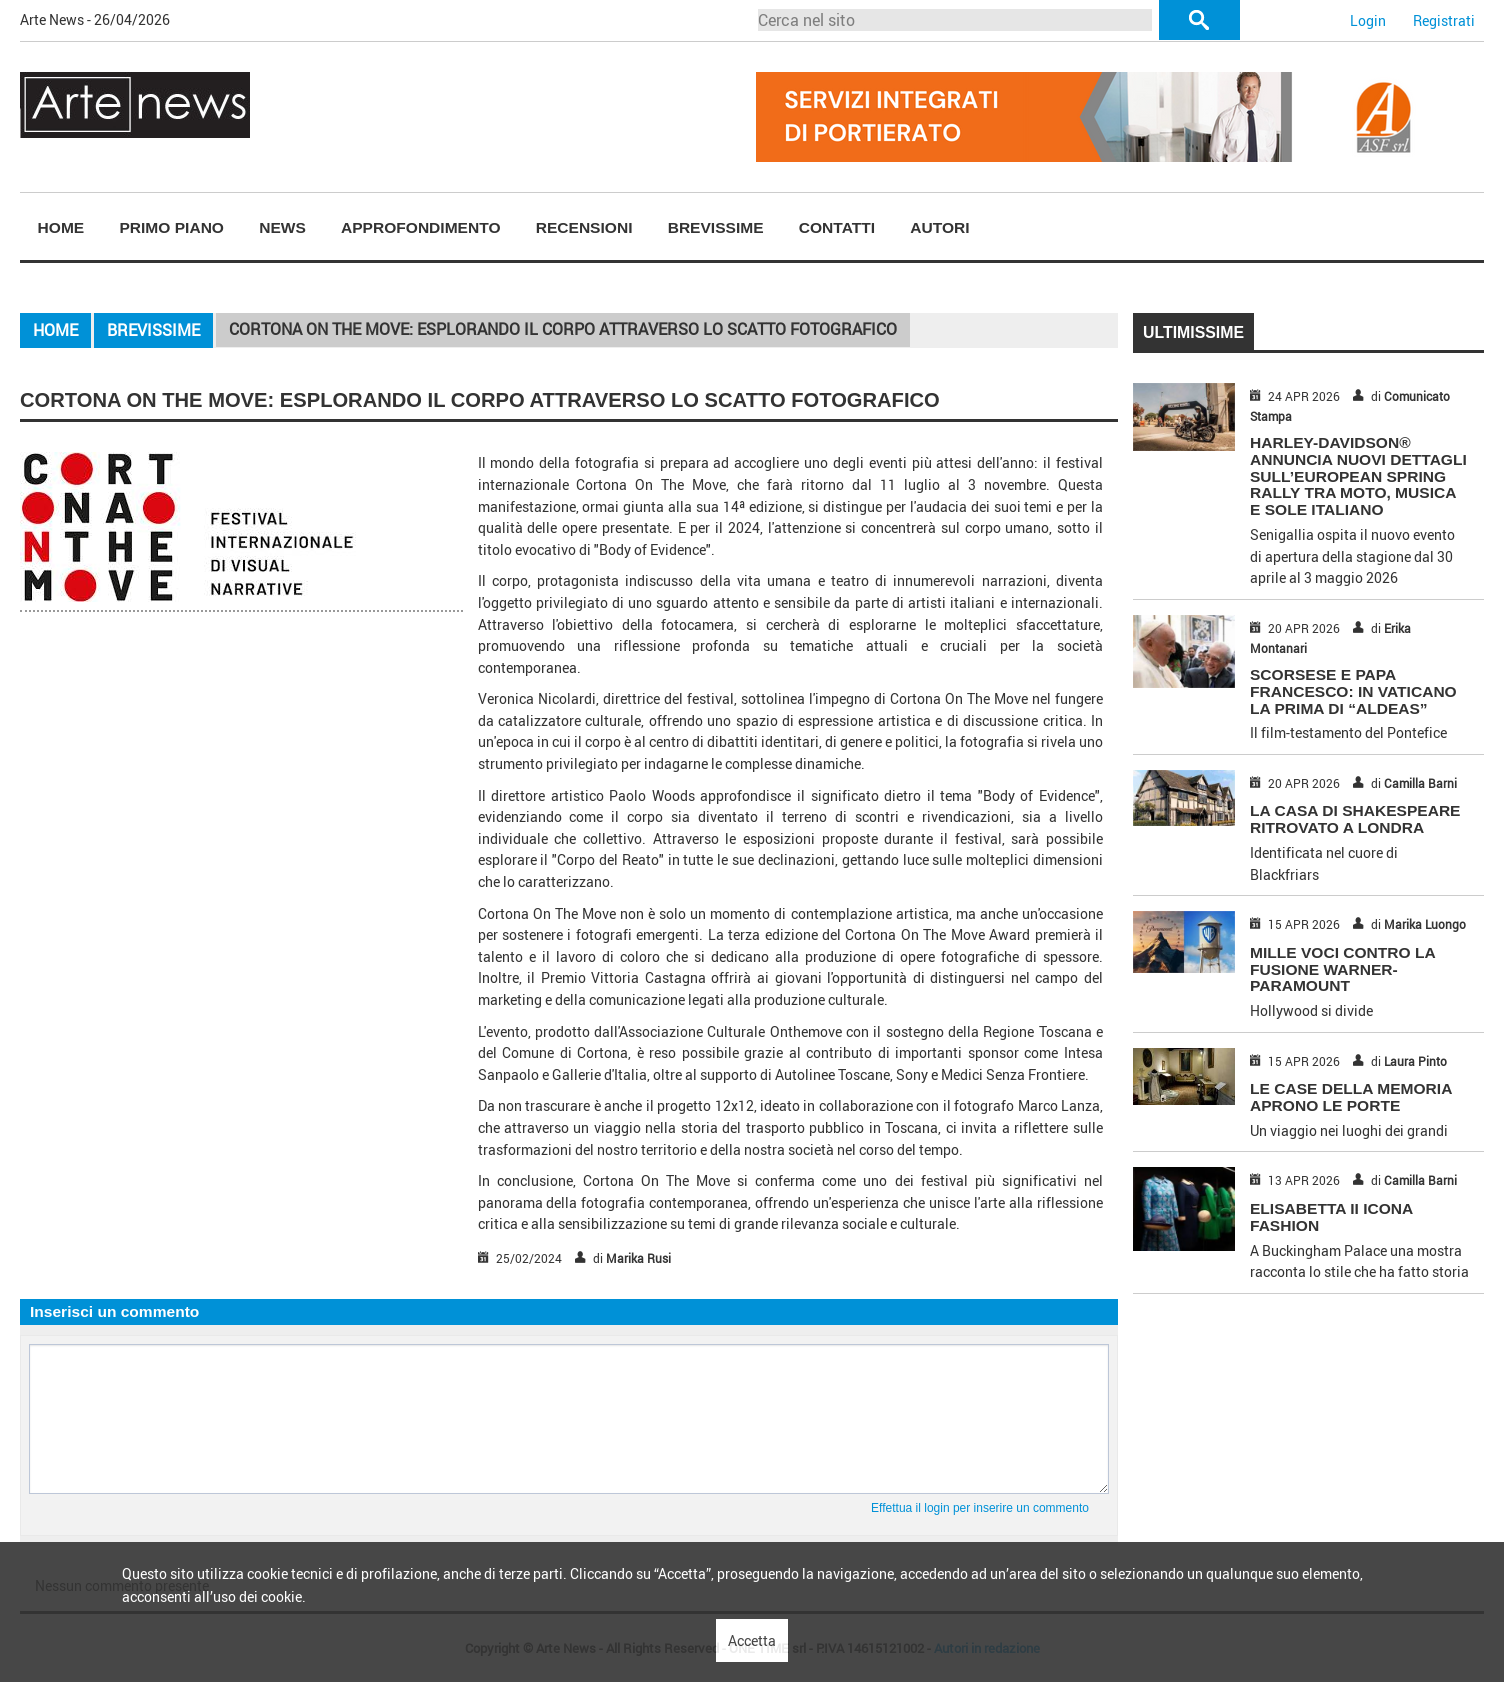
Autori (939, 227)
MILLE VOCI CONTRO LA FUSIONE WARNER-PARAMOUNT (1342, 969)
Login (1368, 20)
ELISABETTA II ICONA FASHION (1331, 1217)
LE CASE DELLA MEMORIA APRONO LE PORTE (1351, 1097)
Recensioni (584, 227)
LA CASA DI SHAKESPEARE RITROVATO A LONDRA (1355, 819)
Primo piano (171, 227)
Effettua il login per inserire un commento (980, 1508)
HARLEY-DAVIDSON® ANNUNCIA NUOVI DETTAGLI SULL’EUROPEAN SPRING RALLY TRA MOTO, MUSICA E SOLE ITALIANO (1358, 476)
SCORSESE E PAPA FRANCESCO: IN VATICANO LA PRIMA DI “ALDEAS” (1353, 691)
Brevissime (716, 227)
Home (61, 227)
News (282, 227)
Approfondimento (421, 227)
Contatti (837, 227)
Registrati (1444, 20)
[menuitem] (61, 228)
